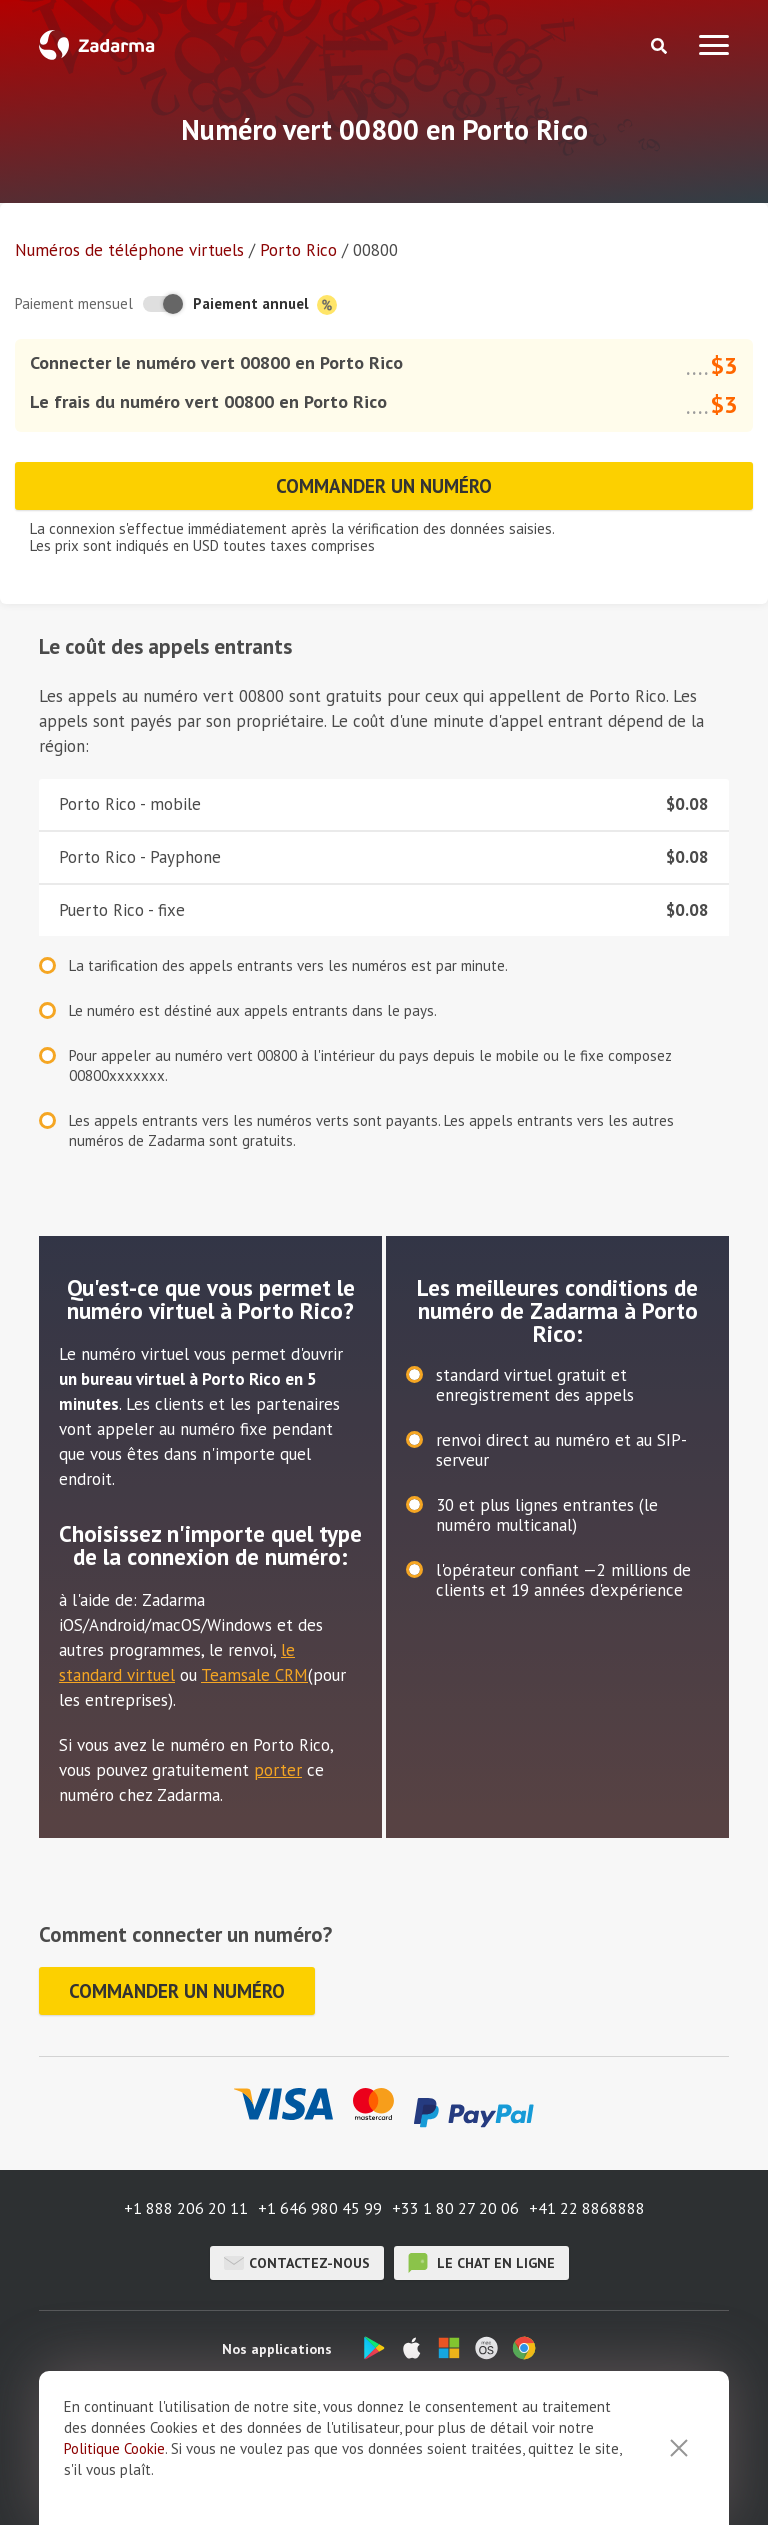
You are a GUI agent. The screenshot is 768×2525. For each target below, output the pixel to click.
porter (278, 1770)
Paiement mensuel (74, 303)
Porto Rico (298, 250)
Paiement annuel (265, 304)
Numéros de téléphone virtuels (129, 250)
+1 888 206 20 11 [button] (186, 2208)
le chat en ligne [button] (481, 2263)
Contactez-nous (297, 2263)
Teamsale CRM (254, 1675)
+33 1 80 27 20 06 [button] (455, 2208)
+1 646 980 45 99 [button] (320, 2208)
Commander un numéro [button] (384, 486)
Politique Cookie (114, 2500)
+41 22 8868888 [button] (587, 2208)
